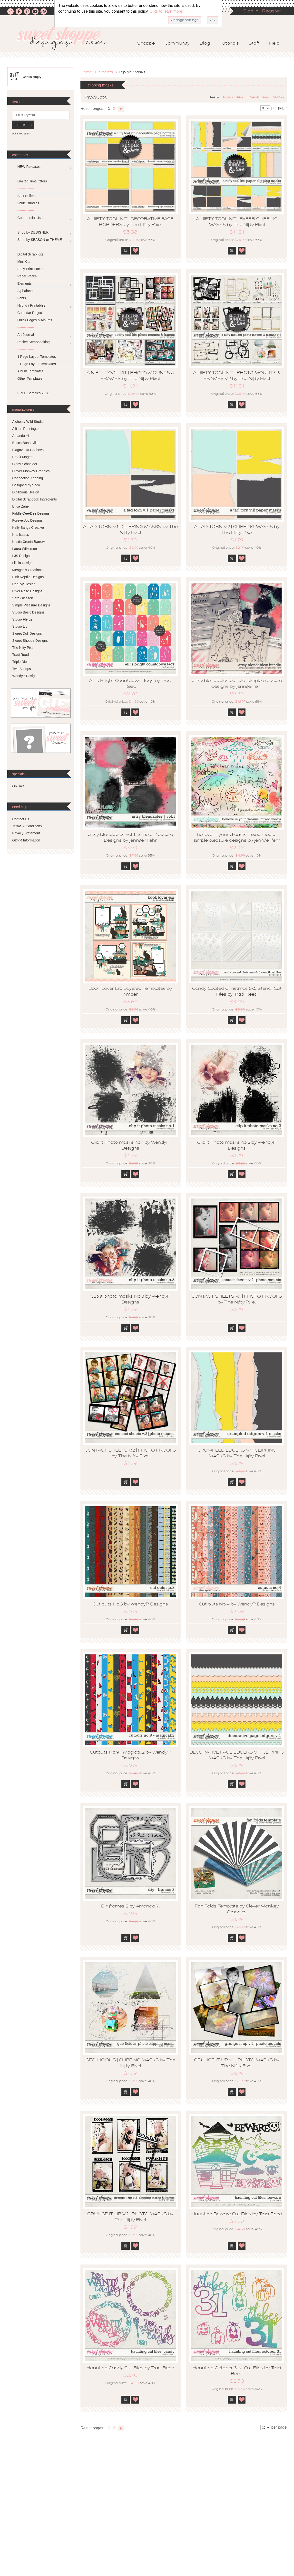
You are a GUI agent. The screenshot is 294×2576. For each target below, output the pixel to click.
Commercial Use (29, 218)
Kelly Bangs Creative (28, 527)
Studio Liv (19, 626)
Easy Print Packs (30, 269)
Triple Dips (20, 662)
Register (271, 11)
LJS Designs (21, 556)
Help (274, 44)
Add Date (278, 97)
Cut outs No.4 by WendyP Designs (237, 1604)
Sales (265, 97)
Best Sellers (26, 196)
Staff (254, 44)
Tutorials (229, 44)
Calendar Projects (30, 313)
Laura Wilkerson (24, 549)
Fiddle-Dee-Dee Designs (30, 513)
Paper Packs (27, 276)
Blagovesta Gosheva (28, 450)
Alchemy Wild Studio (27, 422)
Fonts (21, 298)
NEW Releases (28, 167)
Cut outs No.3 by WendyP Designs (130, 1604)
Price (239, 97)
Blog (205, 44)
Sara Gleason (22, 598)
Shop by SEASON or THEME (39, 240)
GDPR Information (26, 840)
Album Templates (30, 371)
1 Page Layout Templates (36, 357)
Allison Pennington (26, 429)
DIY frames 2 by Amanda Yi (130, 1906)
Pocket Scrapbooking (33, 342)
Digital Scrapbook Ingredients (34, 499)
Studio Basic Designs (28, 612)
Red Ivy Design (23, 584)
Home (86, 72)
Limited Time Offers (32, 181)
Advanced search (21, 133)
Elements (104, 72)
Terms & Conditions (27, 826)
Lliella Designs (23, 563)
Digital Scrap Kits (30, 254)
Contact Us (20, 819)
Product (228, 97)
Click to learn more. (166, 11)
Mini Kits (23, 262)
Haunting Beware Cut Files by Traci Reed (236, 2214)
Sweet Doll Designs (27, 633)
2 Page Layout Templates (36, 364)
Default (254, 97)
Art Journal (25, 335)
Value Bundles (28, 203)
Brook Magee (22, 457)
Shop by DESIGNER (33, 232)
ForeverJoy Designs (27, 520)
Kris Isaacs (20, 535)
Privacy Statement (26, 833)
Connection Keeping (27, 478)
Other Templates (29, 378)
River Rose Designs (27, 591)
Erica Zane (20, 506)
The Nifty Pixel (23, 648)
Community (177, 44)
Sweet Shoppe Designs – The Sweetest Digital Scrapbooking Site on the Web (66, 38)
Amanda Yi (20, 436)
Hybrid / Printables (31, 305)
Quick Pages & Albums (34, 320)
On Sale (18, 786)
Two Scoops (21, 669)
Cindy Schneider (24, 464)
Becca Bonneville (25, 443)
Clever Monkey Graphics (30, 471)
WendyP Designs (25, 676)
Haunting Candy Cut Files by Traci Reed (130, 2368)
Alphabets (24, 291)
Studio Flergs (22, 619)
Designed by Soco (26, 485)
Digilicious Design (25, 492)
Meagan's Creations (27, 570)
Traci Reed (20, 655)
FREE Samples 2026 (33, 393)
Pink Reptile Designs (28, 577)
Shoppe (146, 44)
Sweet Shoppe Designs (30, 640)
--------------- (25, 174)
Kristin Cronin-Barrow (28, 542)
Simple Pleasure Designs (31, 605)
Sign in (250, 11)
